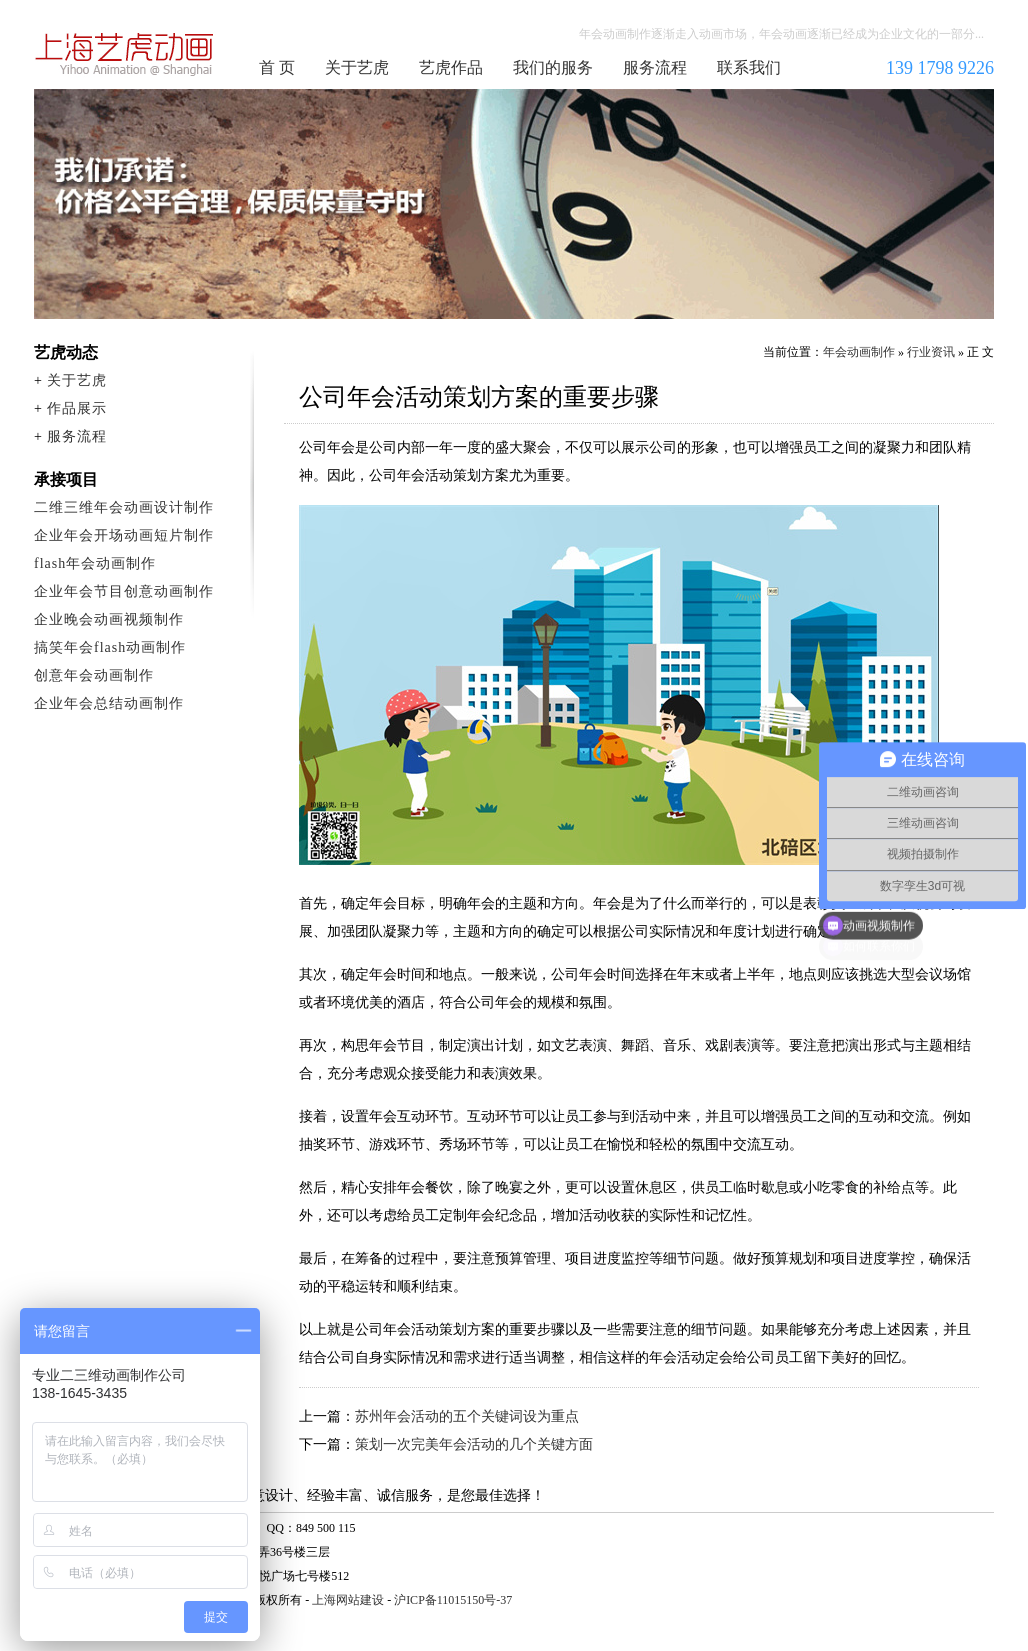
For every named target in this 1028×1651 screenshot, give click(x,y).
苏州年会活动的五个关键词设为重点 (467, 1416)
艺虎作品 (451, 67)
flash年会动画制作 (95, 563)
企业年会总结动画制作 (109, 703)
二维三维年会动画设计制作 (124, 507)
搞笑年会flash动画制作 (110, 647)
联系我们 (749, 67)
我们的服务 (553, 67)
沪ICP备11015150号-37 (453, 1600)
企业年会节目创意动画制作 (124, 591)
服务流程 (655, 67)
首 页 (277, 67)
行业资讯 (931, 352)
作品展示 (77, 408)
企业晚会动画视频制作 (109, 619)
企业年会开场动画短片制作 (124, 535)
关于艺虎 (357, 67)
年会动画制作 (125, 54)
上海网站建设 (348, 1600)
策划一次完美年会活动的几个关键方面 (474, 1444)
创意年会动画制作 (94, 675)
